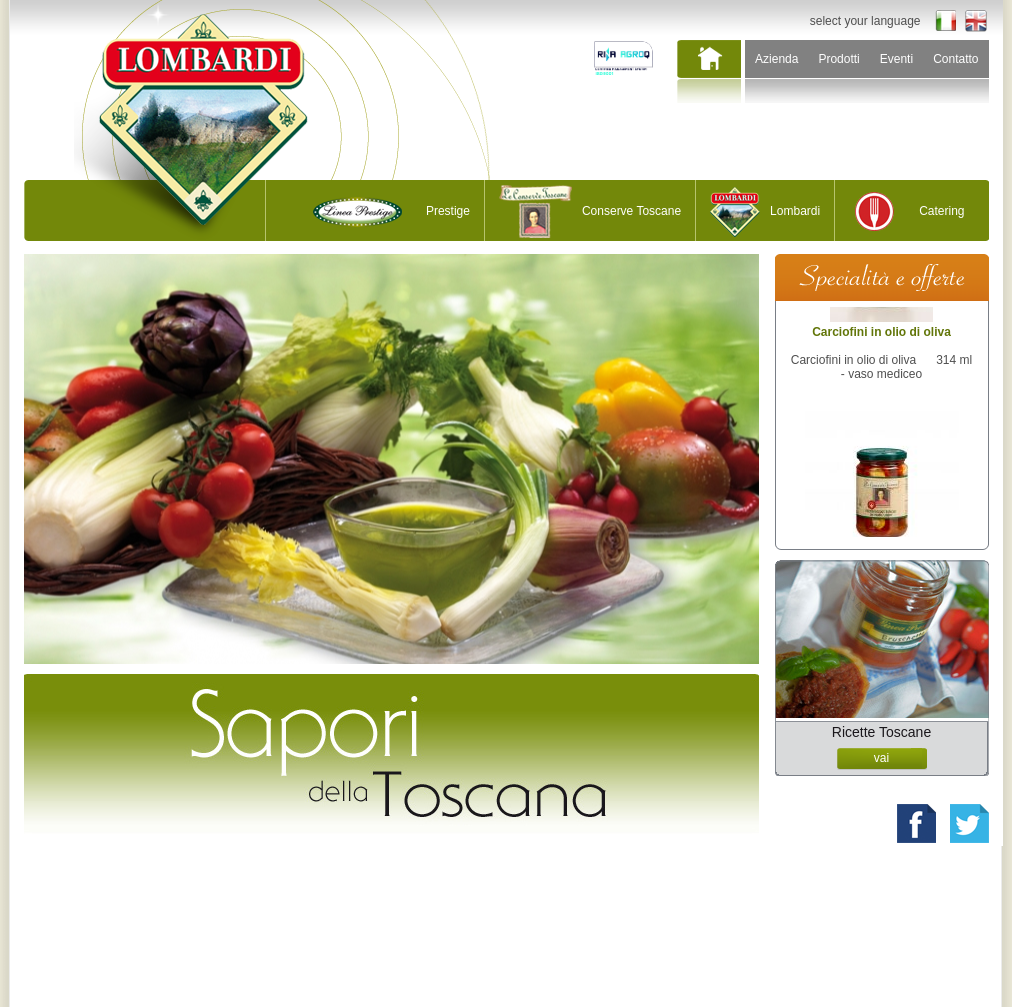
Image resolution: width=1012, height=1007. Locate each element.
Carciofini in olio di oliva (881, 348)
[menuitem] (708, 72)
